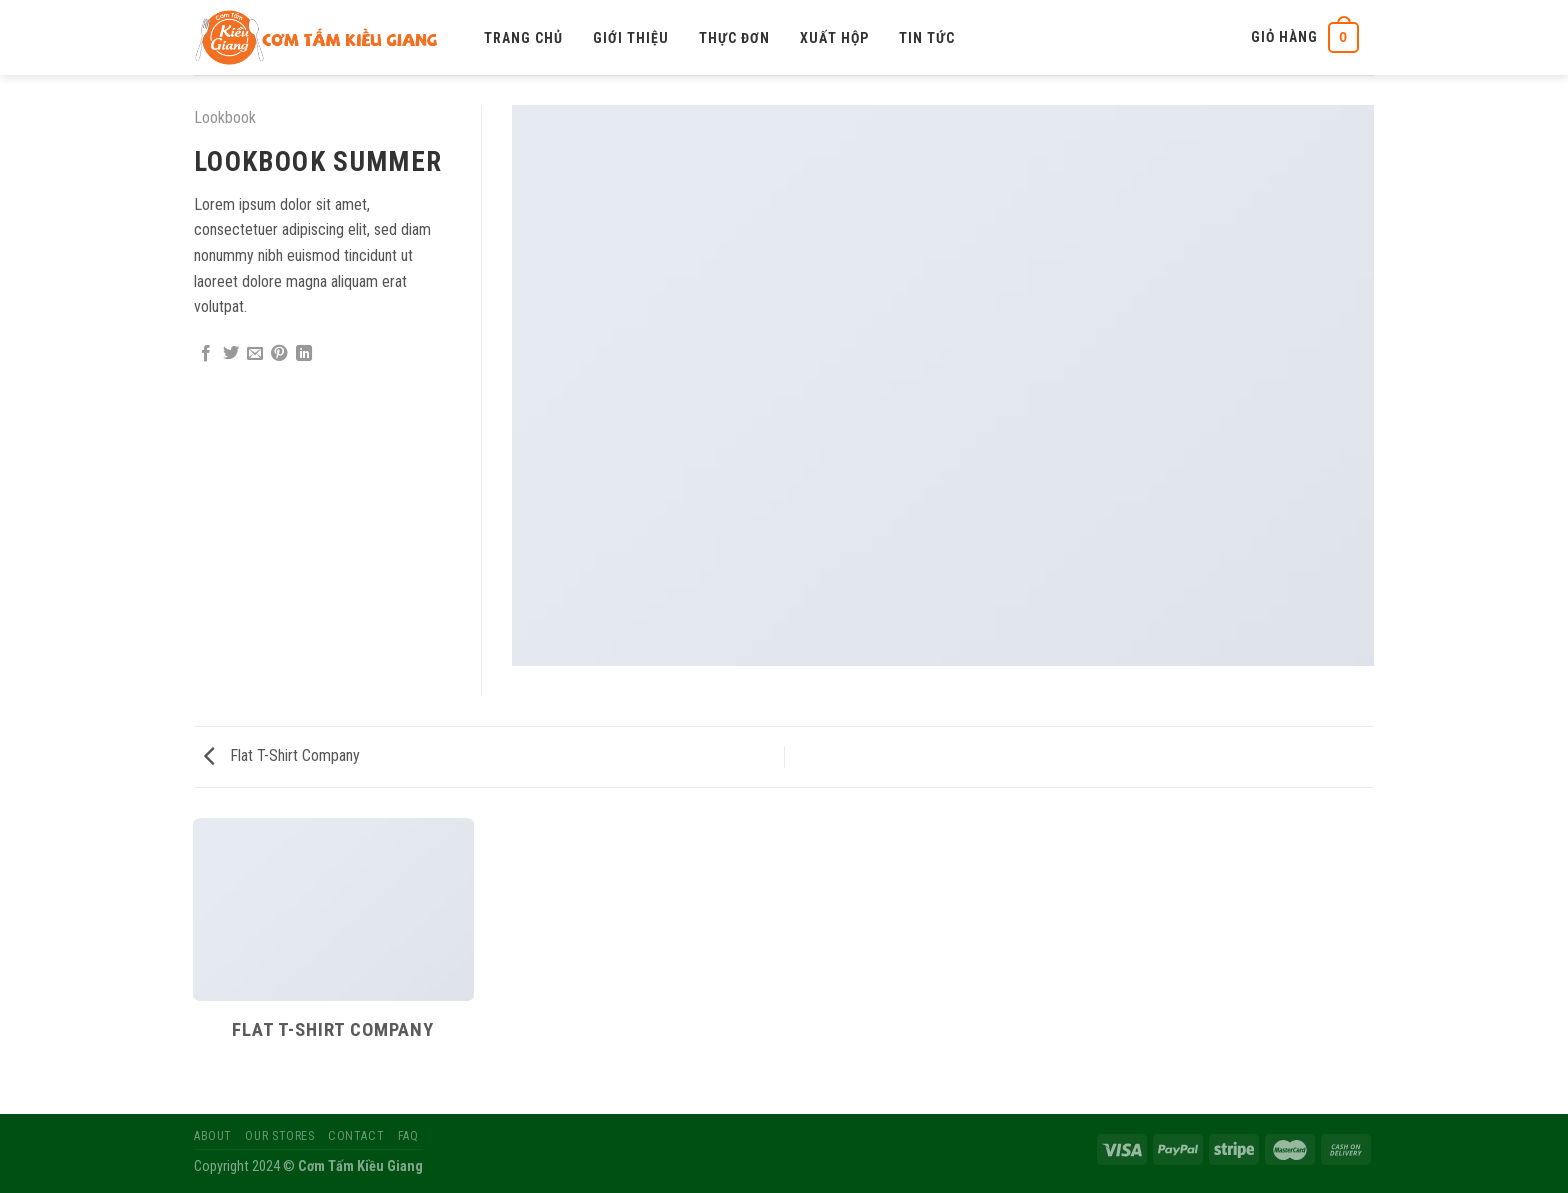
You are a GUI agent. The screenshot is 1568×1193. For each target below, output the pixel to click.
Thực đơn (734, 38)
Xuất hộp (834, 38)
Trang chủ (523, 38)
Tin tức (927, 38)
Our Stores (279, 1136)
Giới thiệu (631, 38)
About (213, 1136)
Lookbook (225, 117)
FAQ (408, 1136)
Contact (356, 1136)
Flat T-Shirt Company (282, 755)
